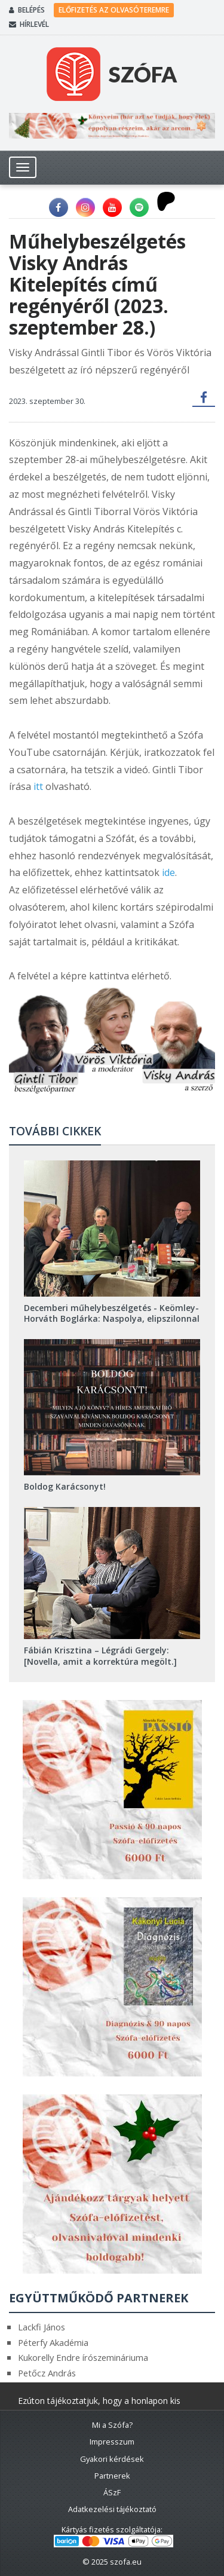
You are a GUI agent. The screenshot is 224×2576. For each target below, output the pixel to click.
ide (168, 872)
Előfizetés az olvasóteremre (114, 10)
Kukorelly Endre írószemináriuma (83, 2357)
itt (38, 786)
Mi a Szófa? (112, 2424)
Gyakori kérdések (112, 2459)
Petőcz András (47, 2373)
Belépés (27, 10)
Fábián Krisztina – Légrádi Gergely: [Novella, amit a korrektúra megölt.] (100, 1655)
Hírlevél (29, 24)
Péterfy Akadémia (53, 2342)
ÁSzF (112, 2492)
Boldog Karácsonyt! (65, 1486)
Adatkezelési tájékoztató (112, 2509)
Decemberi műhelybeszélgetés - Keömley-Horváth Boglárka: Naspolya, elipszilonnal (112, 1313)
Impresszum (112, 2441)
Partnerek (112, 2475)
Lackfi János (41, 2327)
